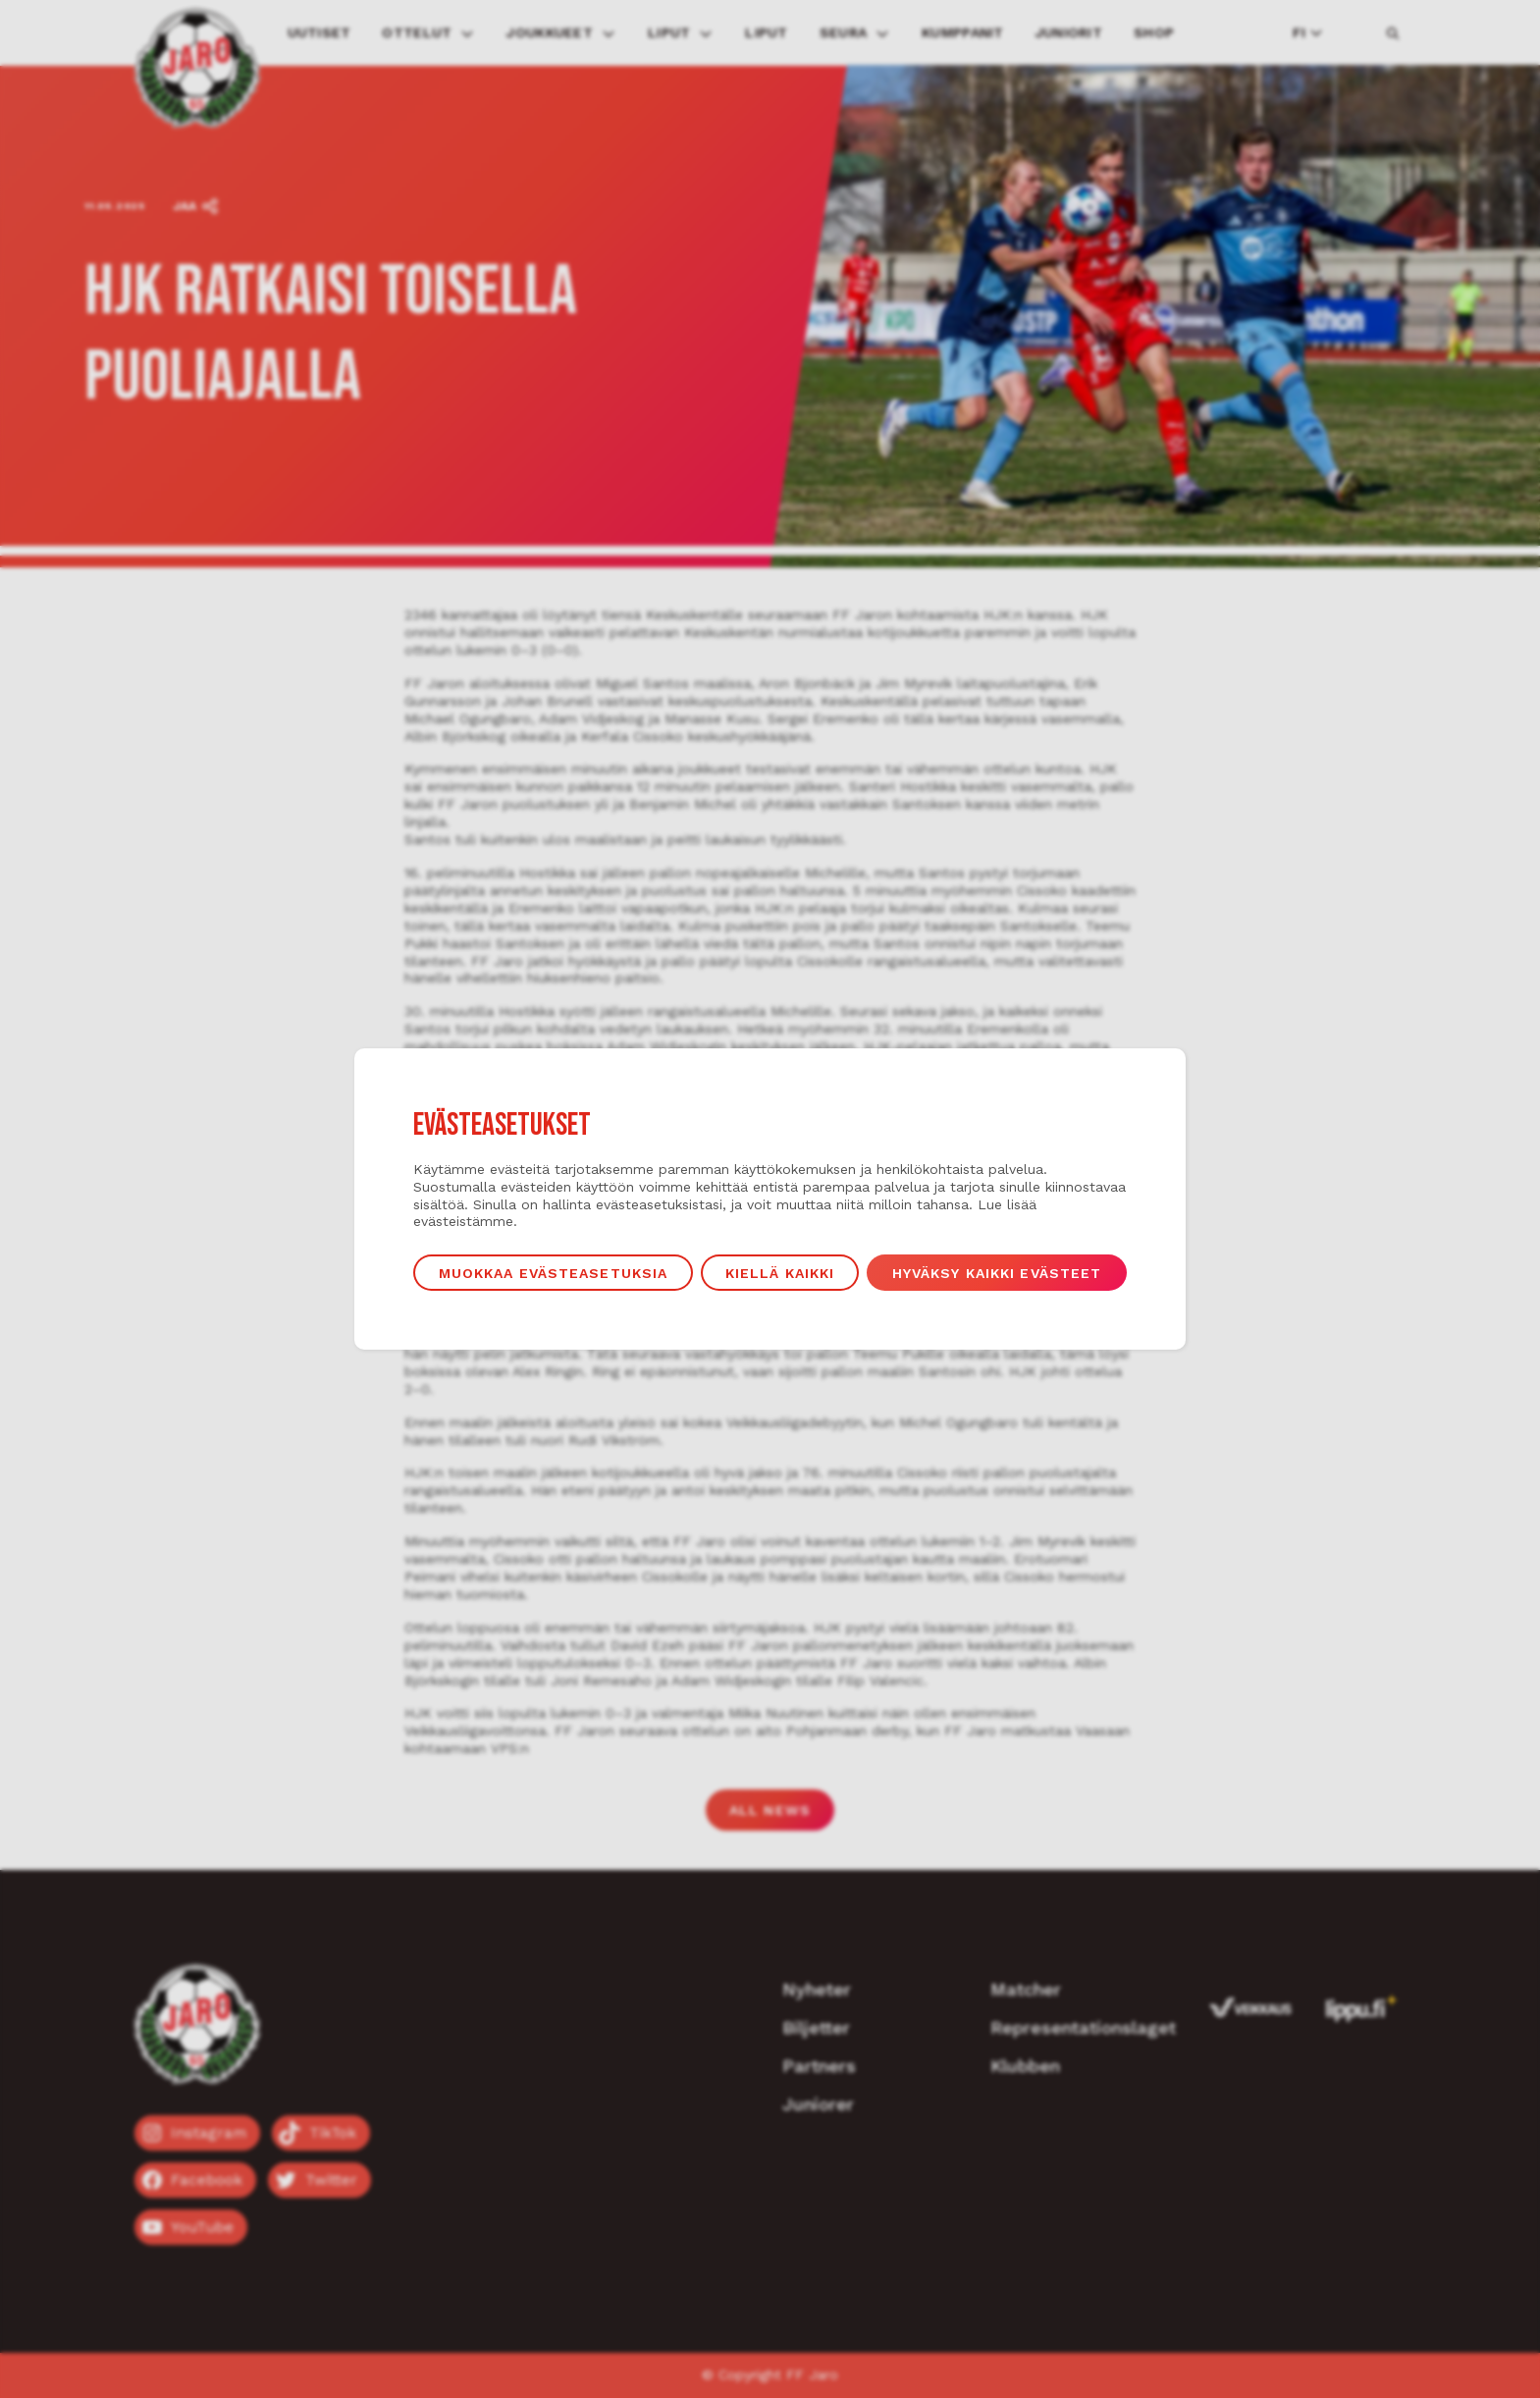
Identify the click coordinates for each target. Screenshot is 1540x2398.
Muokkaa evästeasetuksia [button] (553, 1273)
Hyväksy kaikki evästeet (997, 1273)
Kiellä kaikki (780, 1273)
